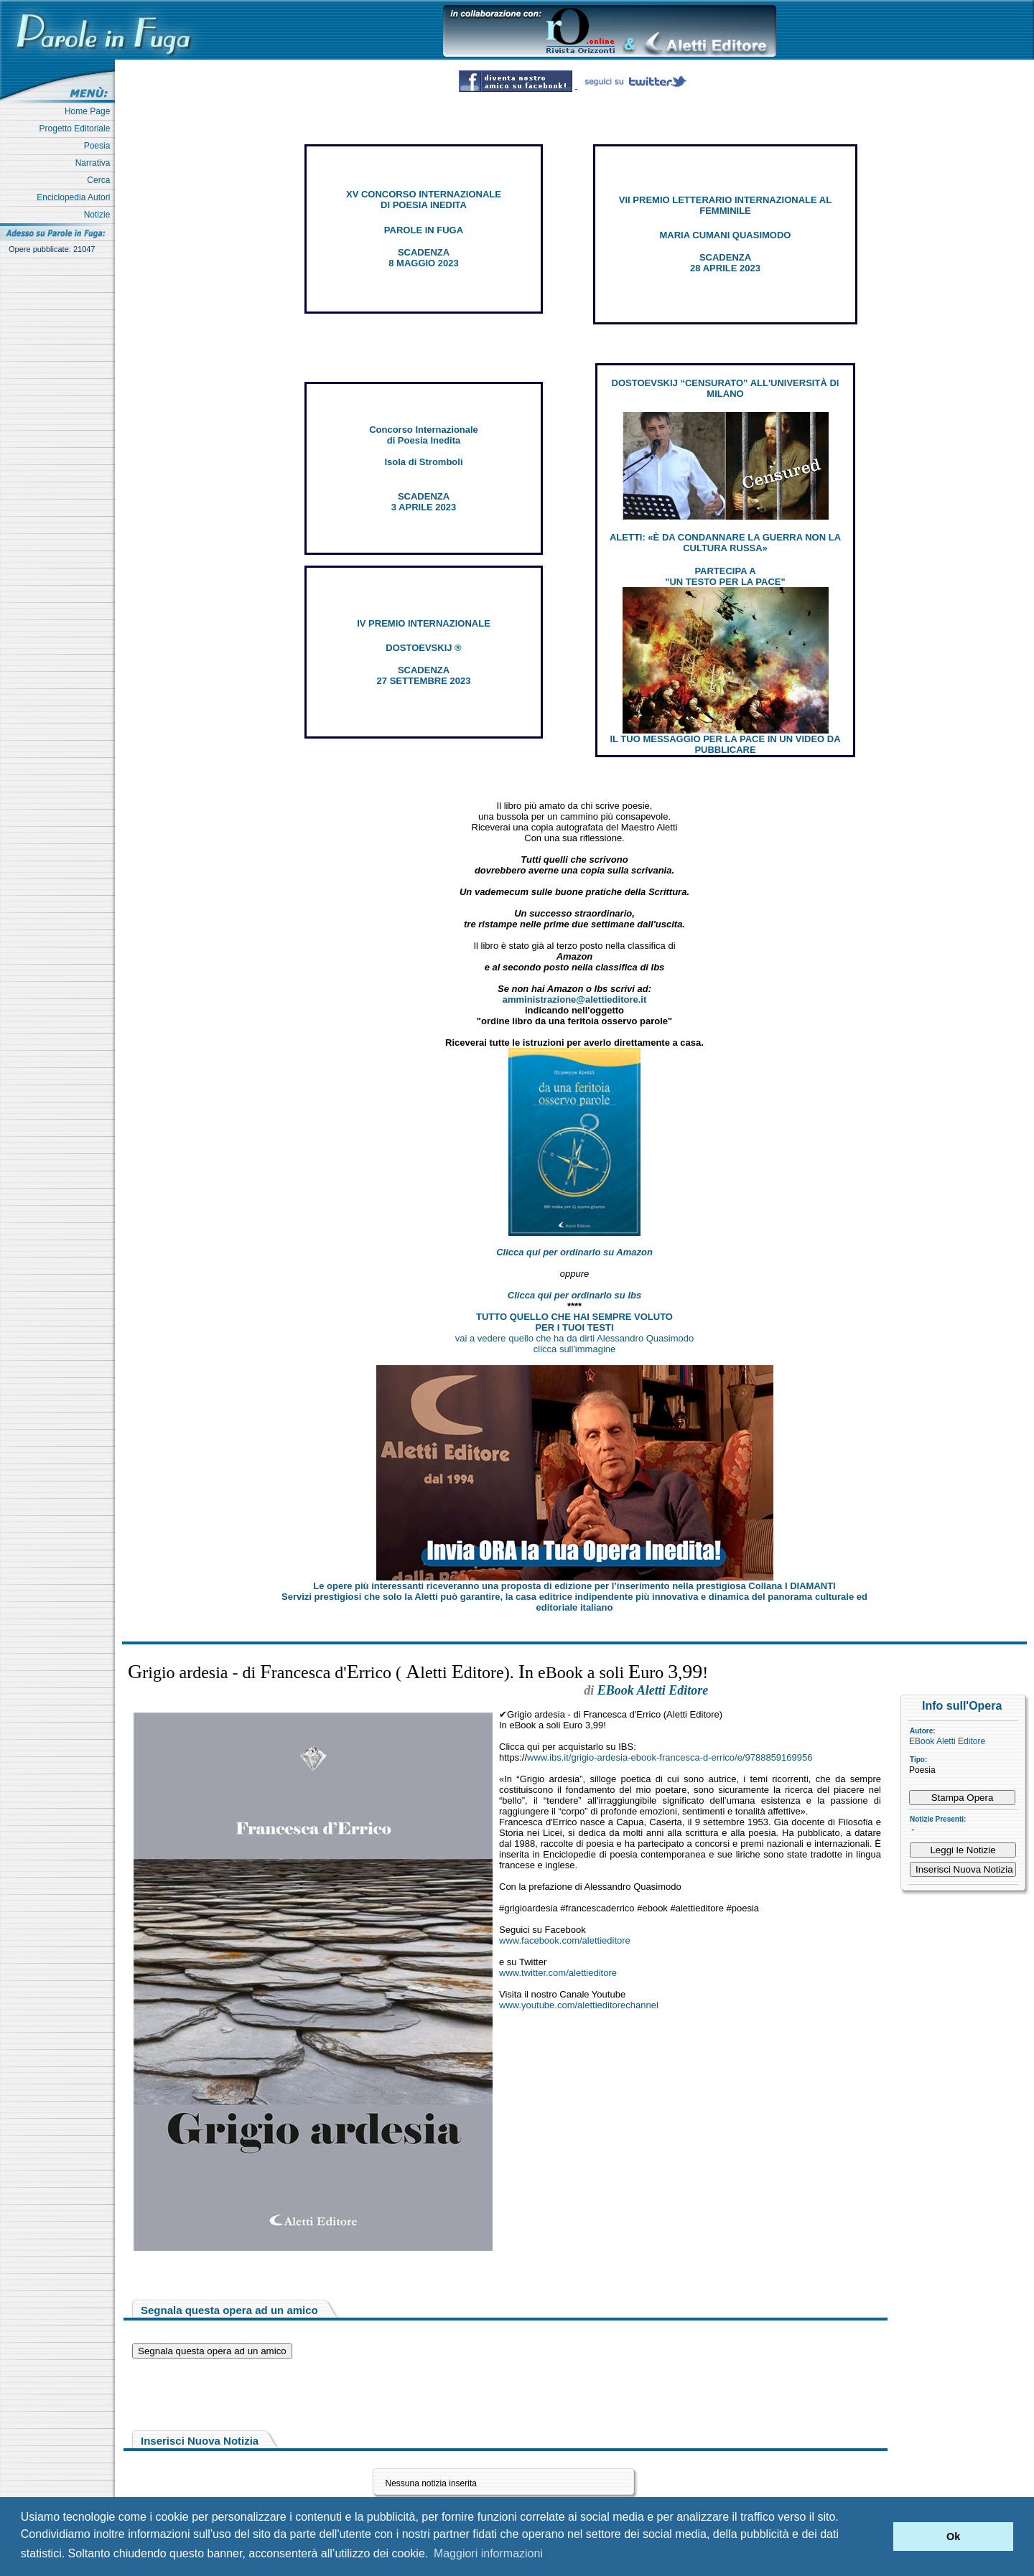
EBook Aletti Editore (947, 1741)
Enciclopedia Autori (76, 197)
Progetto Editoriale (77, 128)
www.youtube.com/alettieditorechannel (578, 2005)
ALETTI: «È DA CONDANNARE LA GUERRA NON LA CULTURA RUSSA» (725, 542)
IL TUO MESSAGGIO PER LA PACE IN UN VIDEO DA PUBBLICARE (725, 744)
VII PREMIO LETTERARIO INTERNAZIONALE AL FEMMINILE (725, 205)
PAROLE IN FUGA (423, 230)
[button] (878, 2536)
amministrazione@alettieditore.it (575, 999)
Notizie (99, 215)
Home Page (90, 111)
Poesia (99, 146)
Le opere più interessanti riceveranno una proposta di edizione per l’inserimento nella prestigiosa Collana (574, 1585)
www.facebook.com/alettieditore (564, 1940)
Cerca (101, 180)
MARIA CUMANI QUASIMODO (725, 235)
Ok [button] (953, 2536)
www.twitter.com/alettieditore (558, 1972)
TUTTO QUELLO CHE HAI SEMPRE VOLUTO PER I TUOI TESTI (574, 1322)
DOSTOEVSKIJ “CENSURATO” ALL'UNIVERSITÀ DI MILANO (725, 388)
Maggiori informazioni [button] (488, 2553)
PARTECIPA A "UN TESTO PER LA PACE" (725, 576)
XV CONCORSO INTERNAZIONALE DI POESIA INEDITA (423, 199)
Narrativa (95, 163)
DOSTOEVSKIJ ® (423, 647)
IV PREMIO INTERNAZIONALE (423, 623)
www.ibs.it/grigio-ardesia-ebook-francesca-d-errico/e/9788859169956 (669, 1757)
